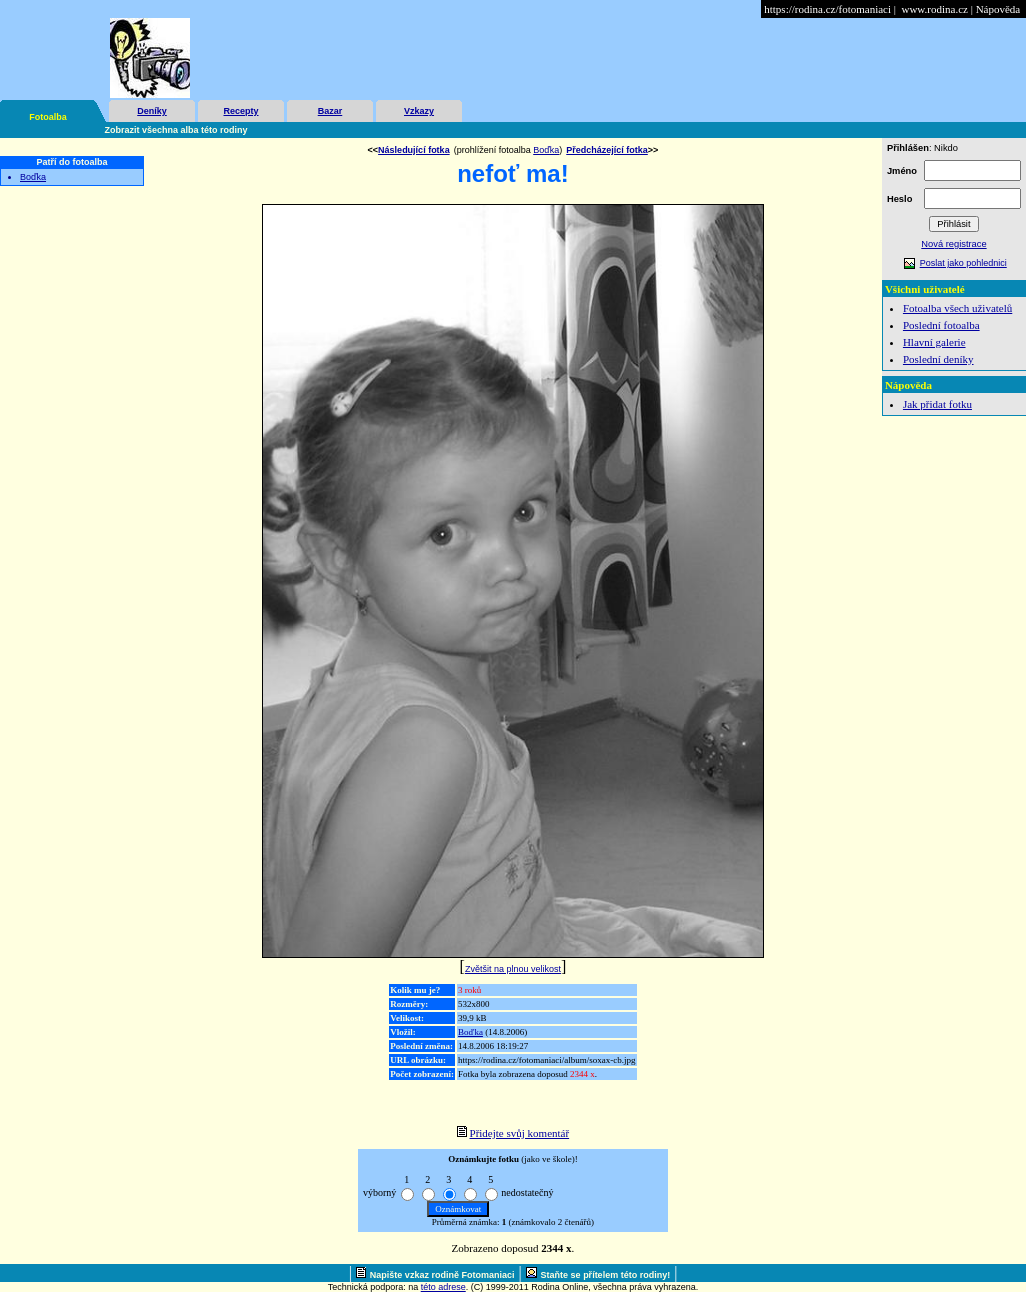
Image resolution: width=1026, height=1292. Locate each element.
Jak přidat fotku (937, 404)
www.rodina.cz (934, 9)
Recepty (240, 111)
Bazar (330, 111)
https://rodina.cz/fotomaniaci (827, 9)
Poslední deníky (938, 359)
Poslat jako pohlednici (963, 263)
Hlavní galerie (934, 342)
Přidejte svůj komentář (520, 1133)
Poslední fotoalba (941, 325)
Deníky (152, 111)
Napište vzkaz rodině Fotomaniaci (442, 1275)
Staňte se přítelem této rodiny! (606, 1275)
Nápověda (998, 9)
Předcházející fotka (607, 150)
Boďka (33, 177)
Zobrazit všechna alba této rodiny (176, 130)
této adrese (443, 1287)
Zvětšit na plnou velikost (513, 969)
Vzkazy (419, 111)
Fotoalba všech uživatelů (957, 308)
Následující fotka (414, 150)
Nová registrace (953, 244)
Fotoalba (48, 117)
